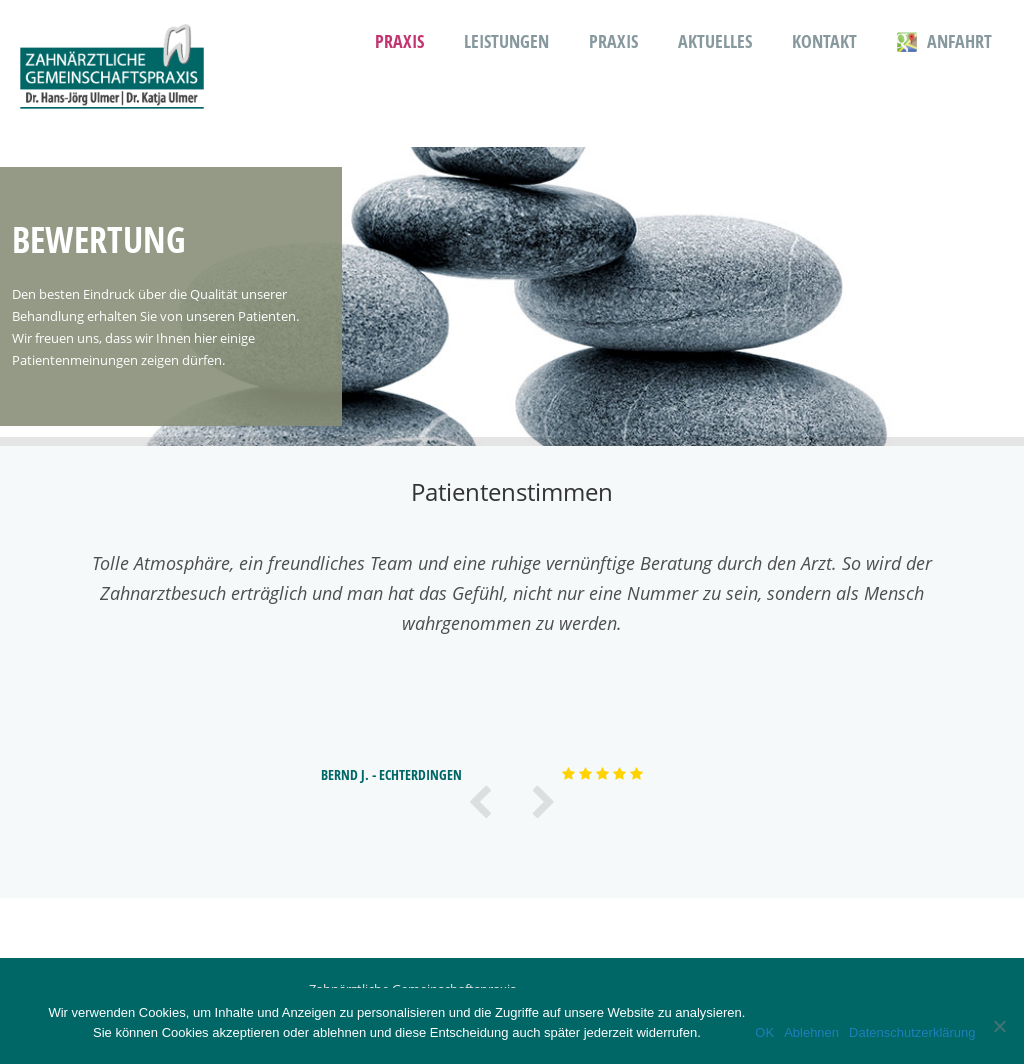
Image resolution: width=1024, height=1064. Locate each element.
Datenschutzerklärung (912, 1032)
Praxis (399, 41)
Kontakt (824, 41)
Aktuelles (715, 41)
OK (764, 1032)
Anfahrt (944, 41)
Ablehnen (811, 1032)
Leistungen (506, 41)
